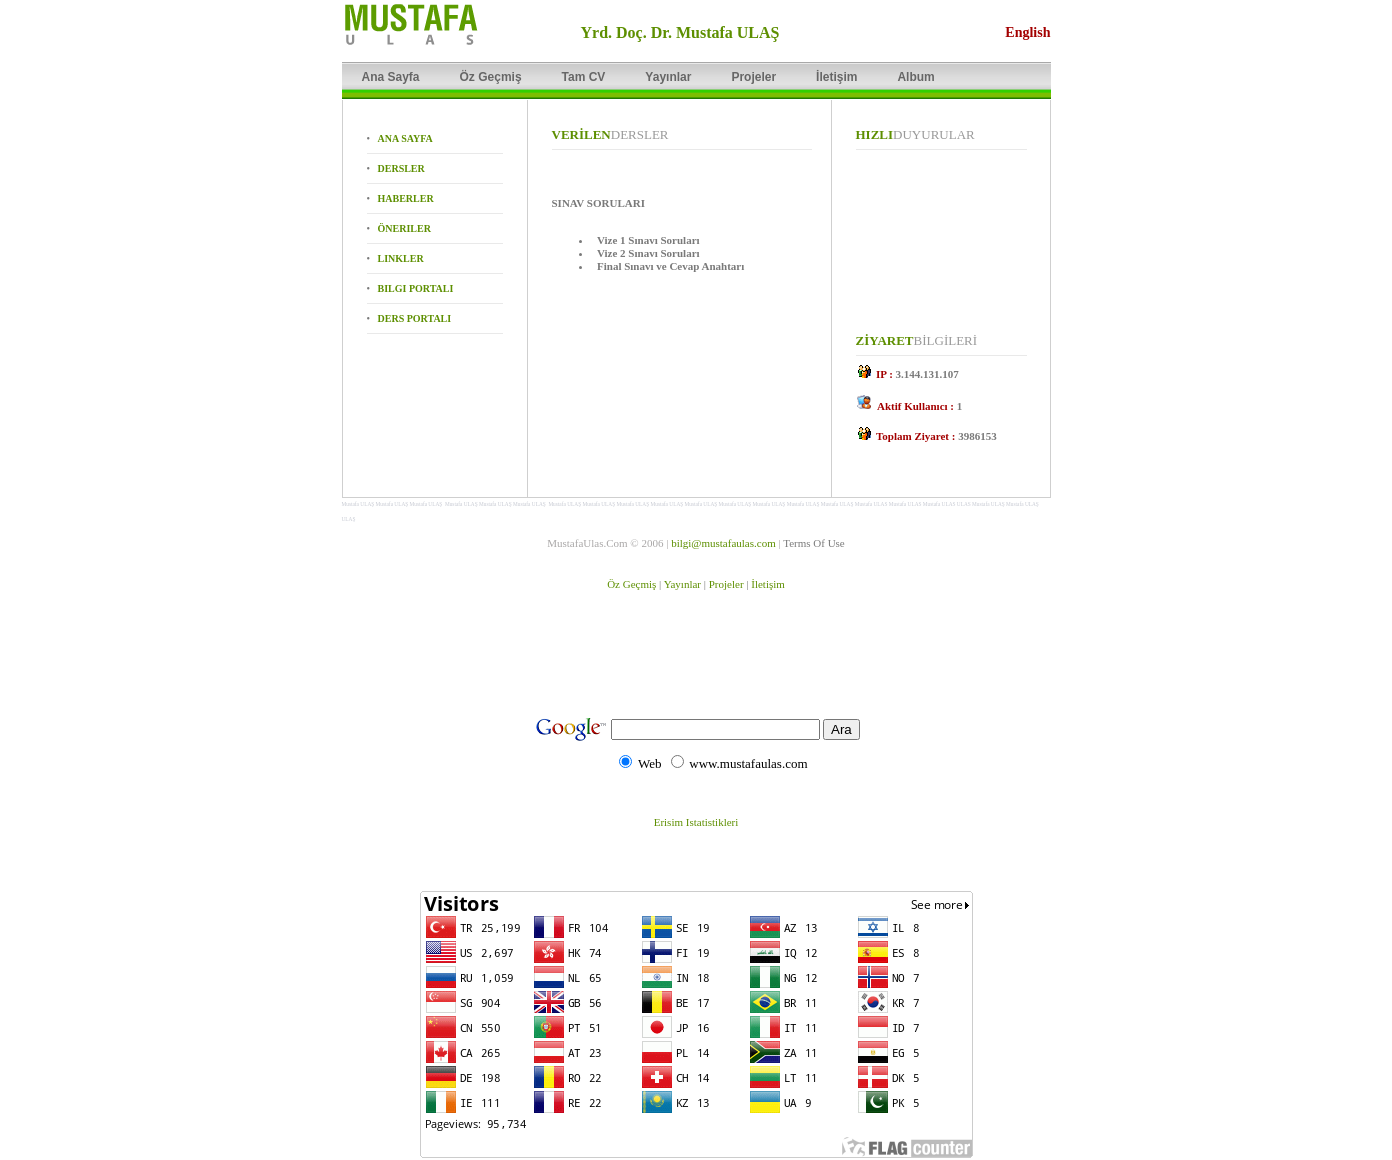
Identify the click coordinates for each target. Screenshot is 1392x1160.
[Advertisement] (699, 662)
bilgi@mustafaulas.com (723, 543)
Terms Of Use (814, 543)
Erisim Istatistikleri (696, 822)
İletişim (768, 584)
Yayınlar (682, 584)
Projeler (726, 584)
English (1027, 32)
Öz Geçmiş (631, 584)
